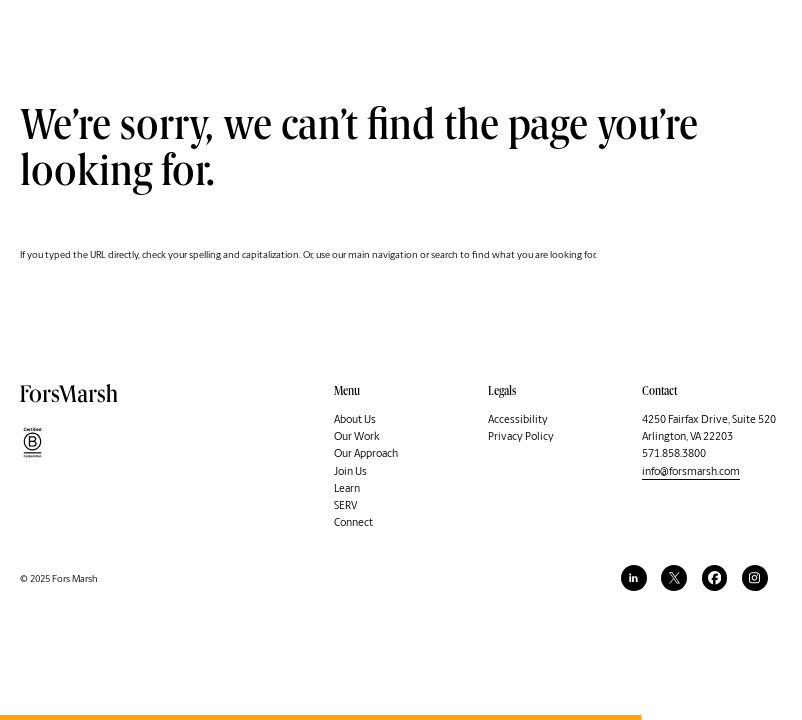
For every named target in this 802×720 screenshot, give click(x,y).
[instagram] (755, 578)
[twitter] (674, 578)
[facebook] (715, 578)
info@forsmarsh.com (691, 471)
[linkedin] (634, 578)
